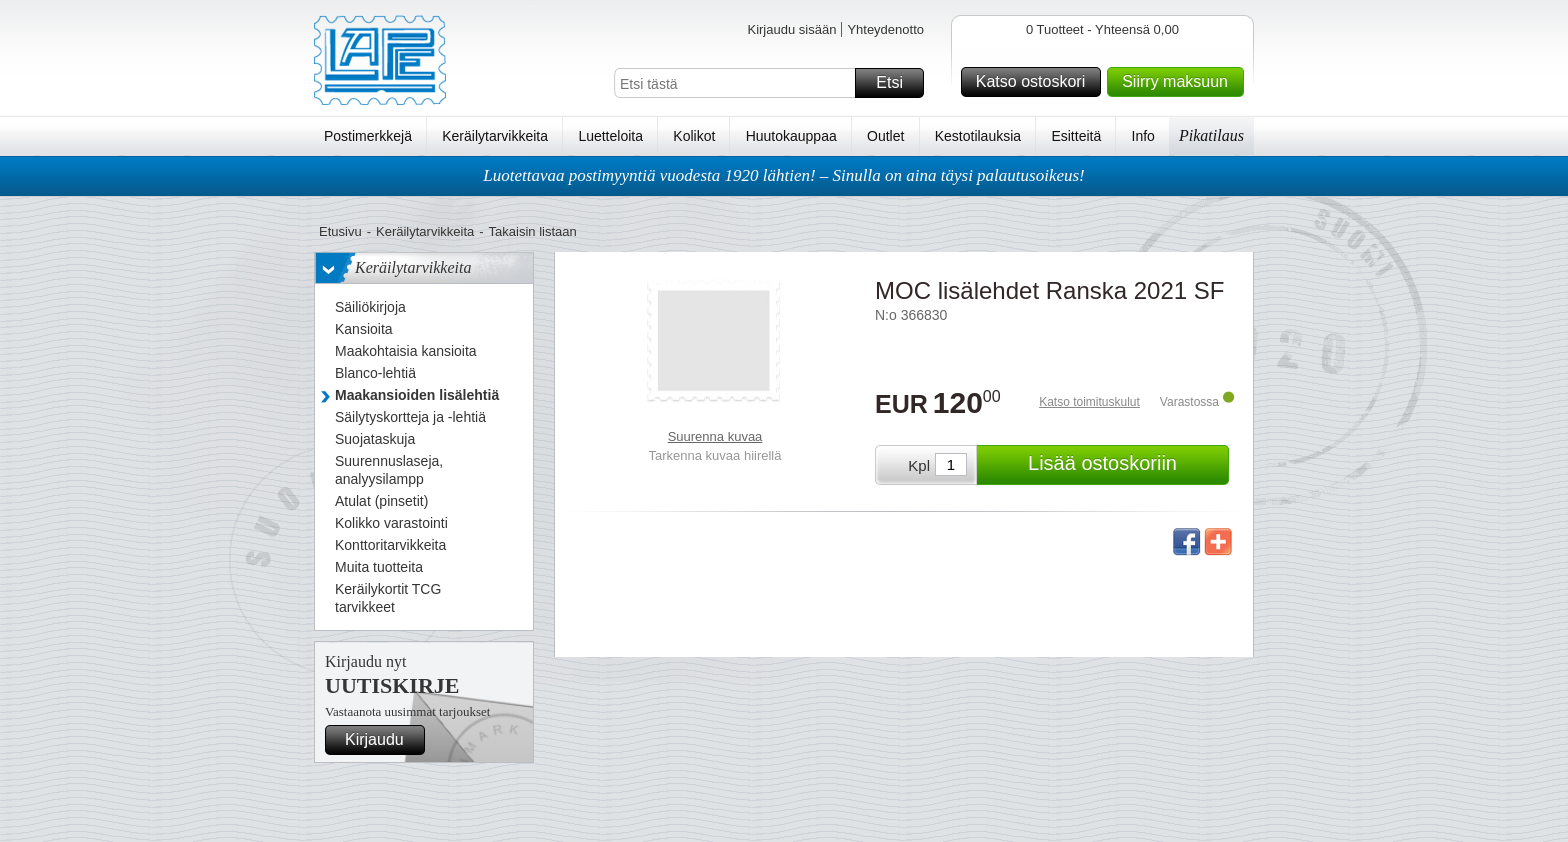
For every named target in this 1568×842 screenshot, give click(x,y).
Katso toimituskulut (1089, 402)
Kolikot (694, 136)
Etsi (897, 83)
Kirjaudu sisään (791, 29)
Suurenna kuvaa (715, 436)
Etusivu (340, 231)
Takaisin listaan (533, 231)
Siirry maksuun (1180, 82)
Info (1143, 136)
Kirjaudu (382, 740)
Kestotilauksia (978, 136)
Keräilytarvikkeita (495, 136)
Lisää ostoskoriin (1125, 465)
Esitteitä (1076, 136)
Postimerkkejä (368, 136)
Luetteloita (610, 136)
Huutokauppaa (791, 136)
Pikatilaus (1211, 135)
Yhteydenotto (885, 29)
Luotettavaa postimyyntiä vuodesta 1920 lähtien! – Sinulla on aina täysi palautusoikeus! (784, 175)
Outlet (885, 136)
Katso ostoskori (1035, 82)
